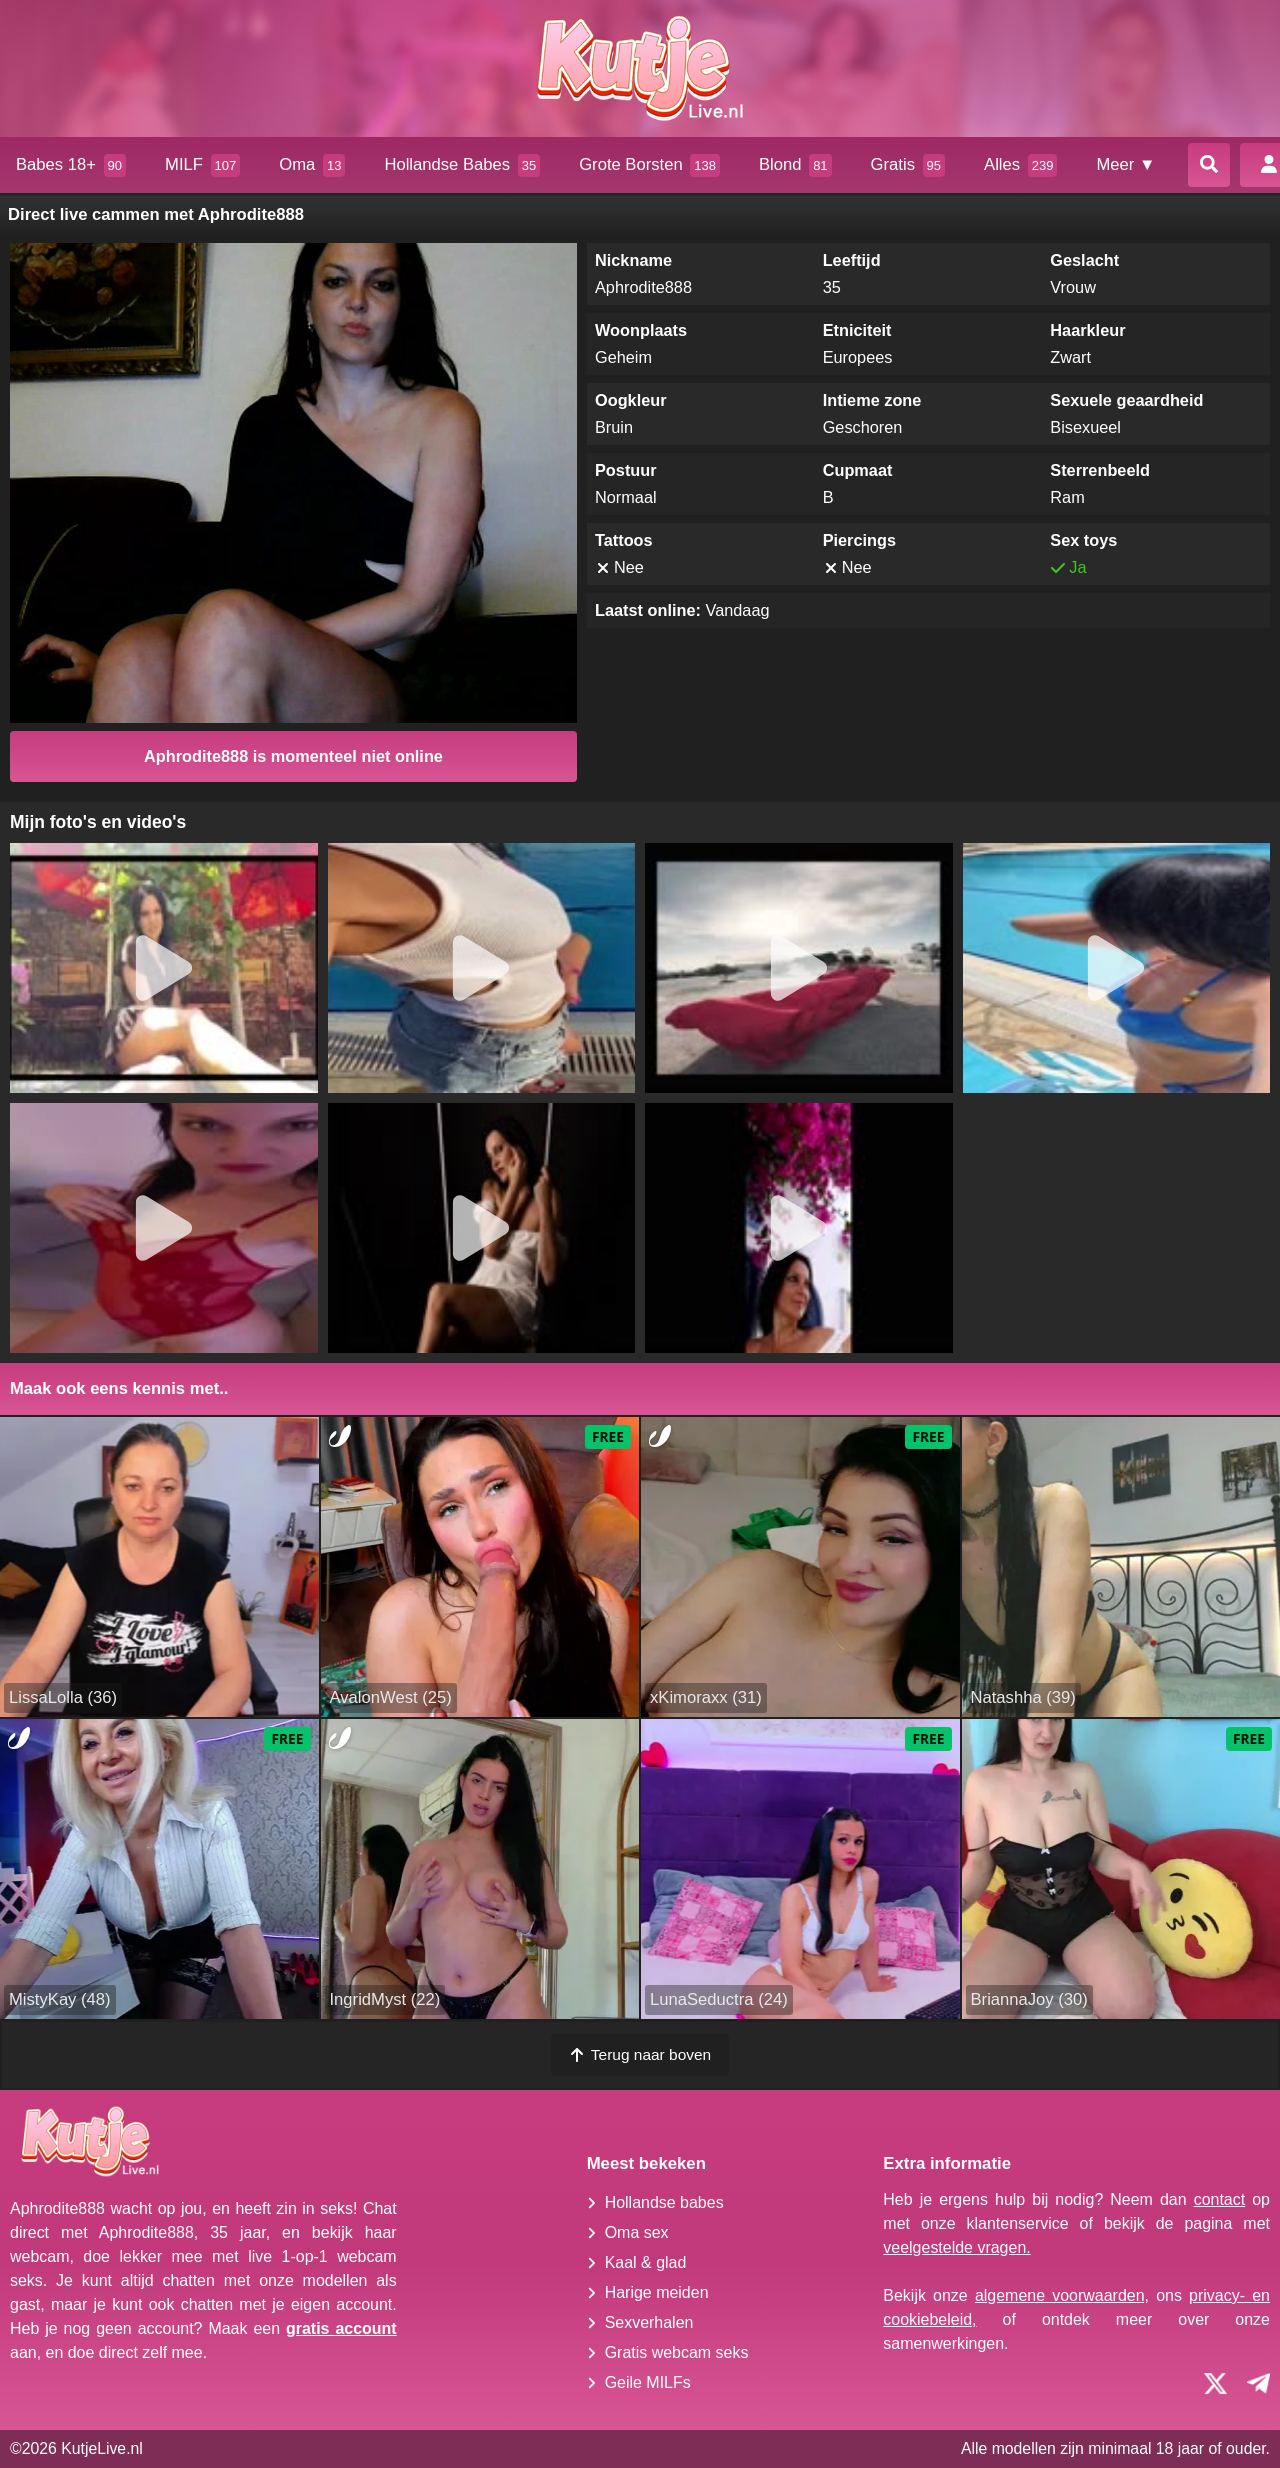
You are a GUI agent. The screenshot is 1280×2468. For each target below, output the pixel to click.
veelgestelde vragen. (956, 2247)
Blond (795, 165)
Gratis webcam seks (677, 2352)
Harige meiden (657, 2292)
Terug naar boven (640, 2054)
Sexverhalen (649, 2322)
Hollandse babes (664, 2202)
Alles (1020, 165)
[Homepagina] (640, 68)
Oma (312, 165)
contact (1220, 2199)
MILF (202, 165)
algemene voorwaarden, (1062, 2295)
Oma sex (637, 2232)
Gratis (908, 165)
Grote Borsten (649, 165)
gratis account (341, 2328)
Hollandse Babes (462, 165)
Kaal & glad (646, 2262)
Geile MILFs (648, 2382)
